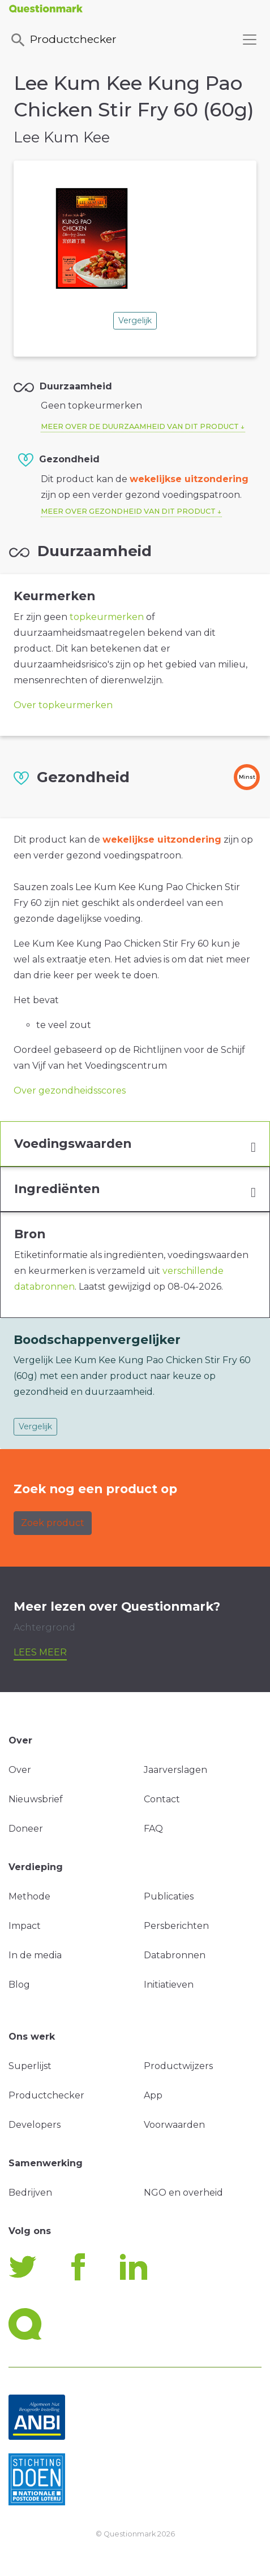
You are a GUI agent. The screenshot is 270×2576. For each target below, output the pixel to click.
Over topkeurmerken (63, 705)
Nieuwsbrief (35, 1799)
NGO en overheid (183, 2192)
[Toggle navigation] (249, 39)
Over (19, 1769)
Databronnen (174, 1955)
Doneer (25, 1828)
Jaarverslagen (175, 1769)
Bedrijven (30, 2192)
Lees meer (40, 1652)
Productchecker (63, 40)
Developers (34, 2124)
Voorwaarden (174, 2124)
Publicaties (169, 1896)
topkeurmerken (107, 617)
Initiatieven (169, 1984)
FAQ (153, 1828)
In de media (35, 1955)
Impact (24, 1925)
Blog (19, 1984)
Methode (29, 1896)
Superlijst (30, 2066)
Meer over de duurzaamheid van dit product (140, 426)
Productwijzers (178, 2066)
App (153, 2095)
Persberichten (176, 1925)
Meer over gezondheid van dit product (128, 511)
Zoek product (52, 1522)
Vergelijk (135, 320)
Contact (162, 1799)
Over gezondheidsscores (70, 1090)
